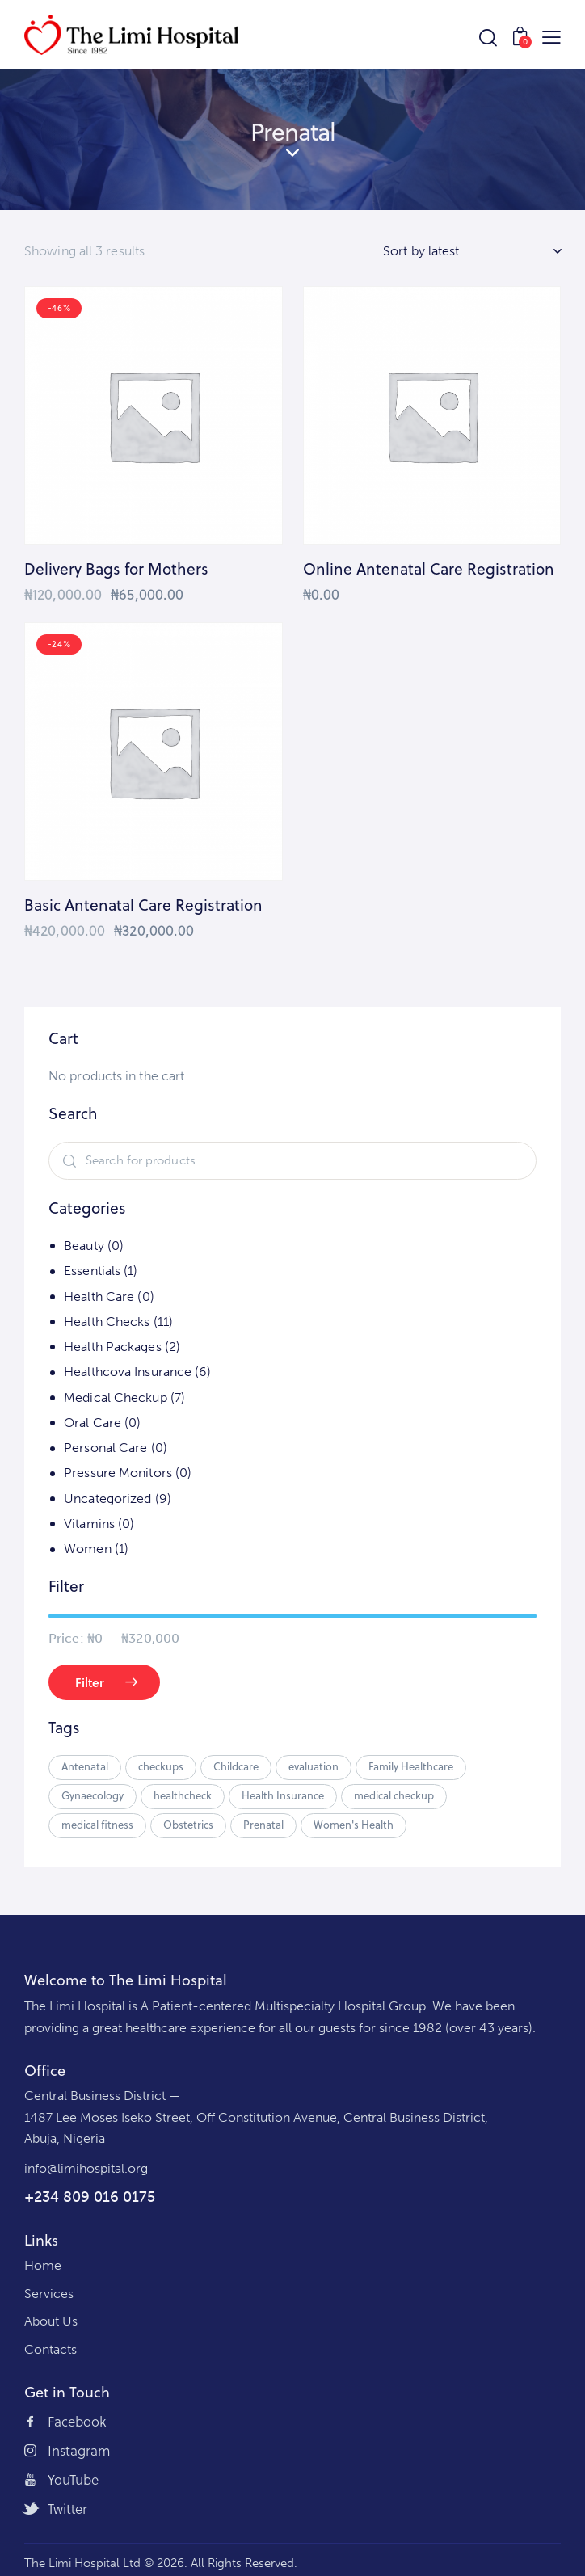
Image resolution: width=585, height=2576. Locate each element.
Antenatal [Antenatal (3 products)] (84, 1766)
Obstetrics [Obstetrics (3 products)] (188, 1824)
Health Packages (113, 1346)
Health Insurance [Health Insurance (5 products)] (283, 1795)
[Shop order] (472, 251)
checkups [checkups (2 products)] (160, 1766)
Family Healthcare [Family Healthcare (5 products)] (410, 1766)
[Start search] (488, 37)
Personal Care (105, 1447)
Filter (89, 1682)
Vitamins (89, 1523)
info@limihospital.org (86, 2168)
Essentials (92, 1270)
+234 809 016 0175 (89, 2197)
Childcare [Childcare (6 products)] (236, 1766)
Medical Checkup (115, 1397)
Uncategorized (107, 1498)
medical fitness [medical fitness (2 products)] (97, 1824)
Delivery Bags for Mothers (116, 569)
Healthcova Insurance (127, 1371)
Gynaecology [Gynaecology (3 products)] (92, 1795)
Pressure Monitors (118, 1472)
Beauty (84, 1245)
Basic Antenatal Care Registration (143, 905)
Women (88, 1548)
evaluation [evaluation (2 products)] (313, 1766)
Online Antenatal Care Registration (428, 569)
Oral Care (92, 1422)
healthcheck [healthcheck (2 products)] (183, 1795)
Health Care (99, 1296)
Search (66, 1161)
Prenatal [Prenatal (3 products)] (263, 1824)
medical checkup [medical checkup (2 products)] (394, 1795)
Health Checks (106, 1321)
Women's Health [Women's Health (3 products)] (354, 1824)
